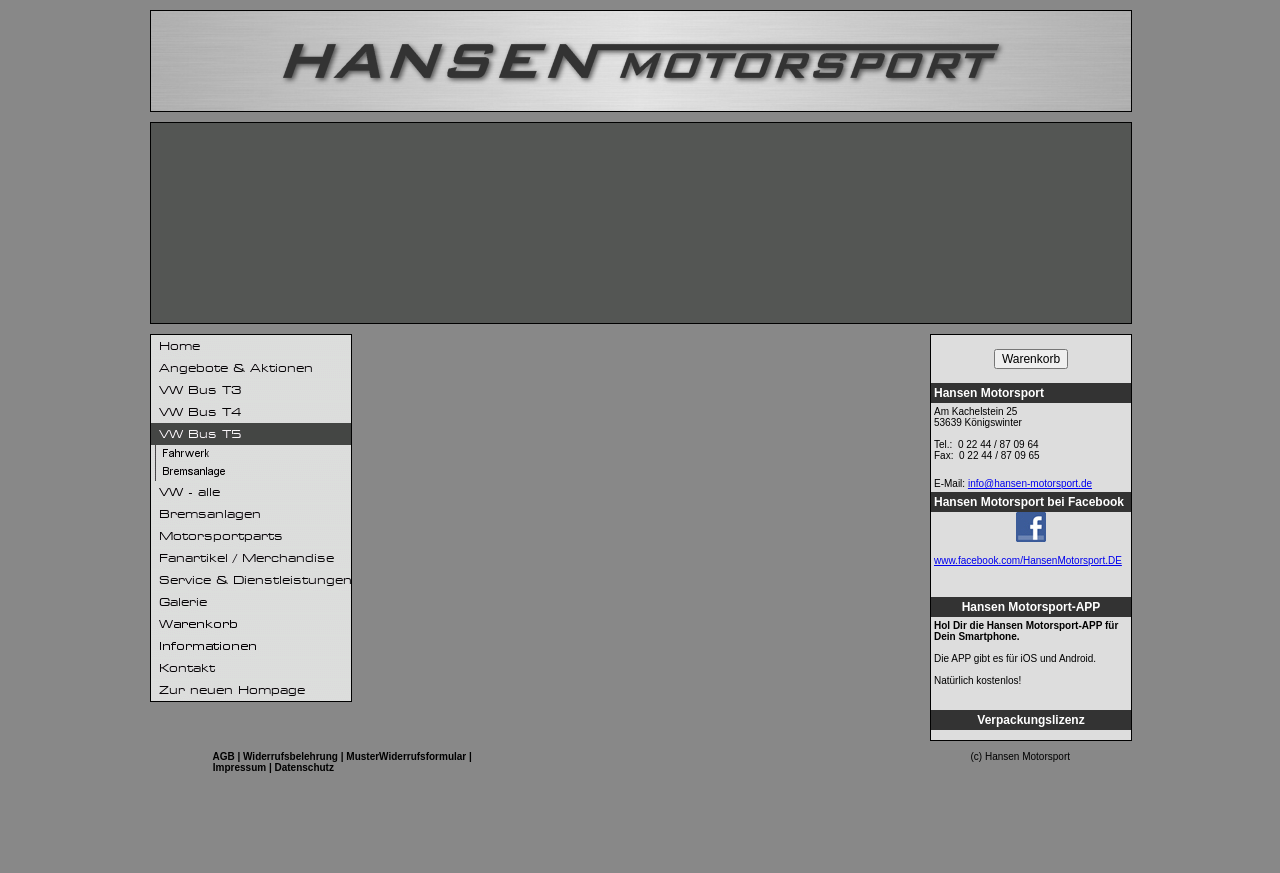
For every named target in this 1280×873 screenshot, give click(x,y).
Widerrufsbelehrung (290, 756)
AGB (223, 756)
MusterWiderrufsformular (406, 756)
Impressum (239, 767)
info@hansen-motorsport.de (1030, 483)
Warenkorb (1031, 359)
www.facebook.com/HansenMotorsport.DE (1028, 560)
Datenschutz (304, 767)
